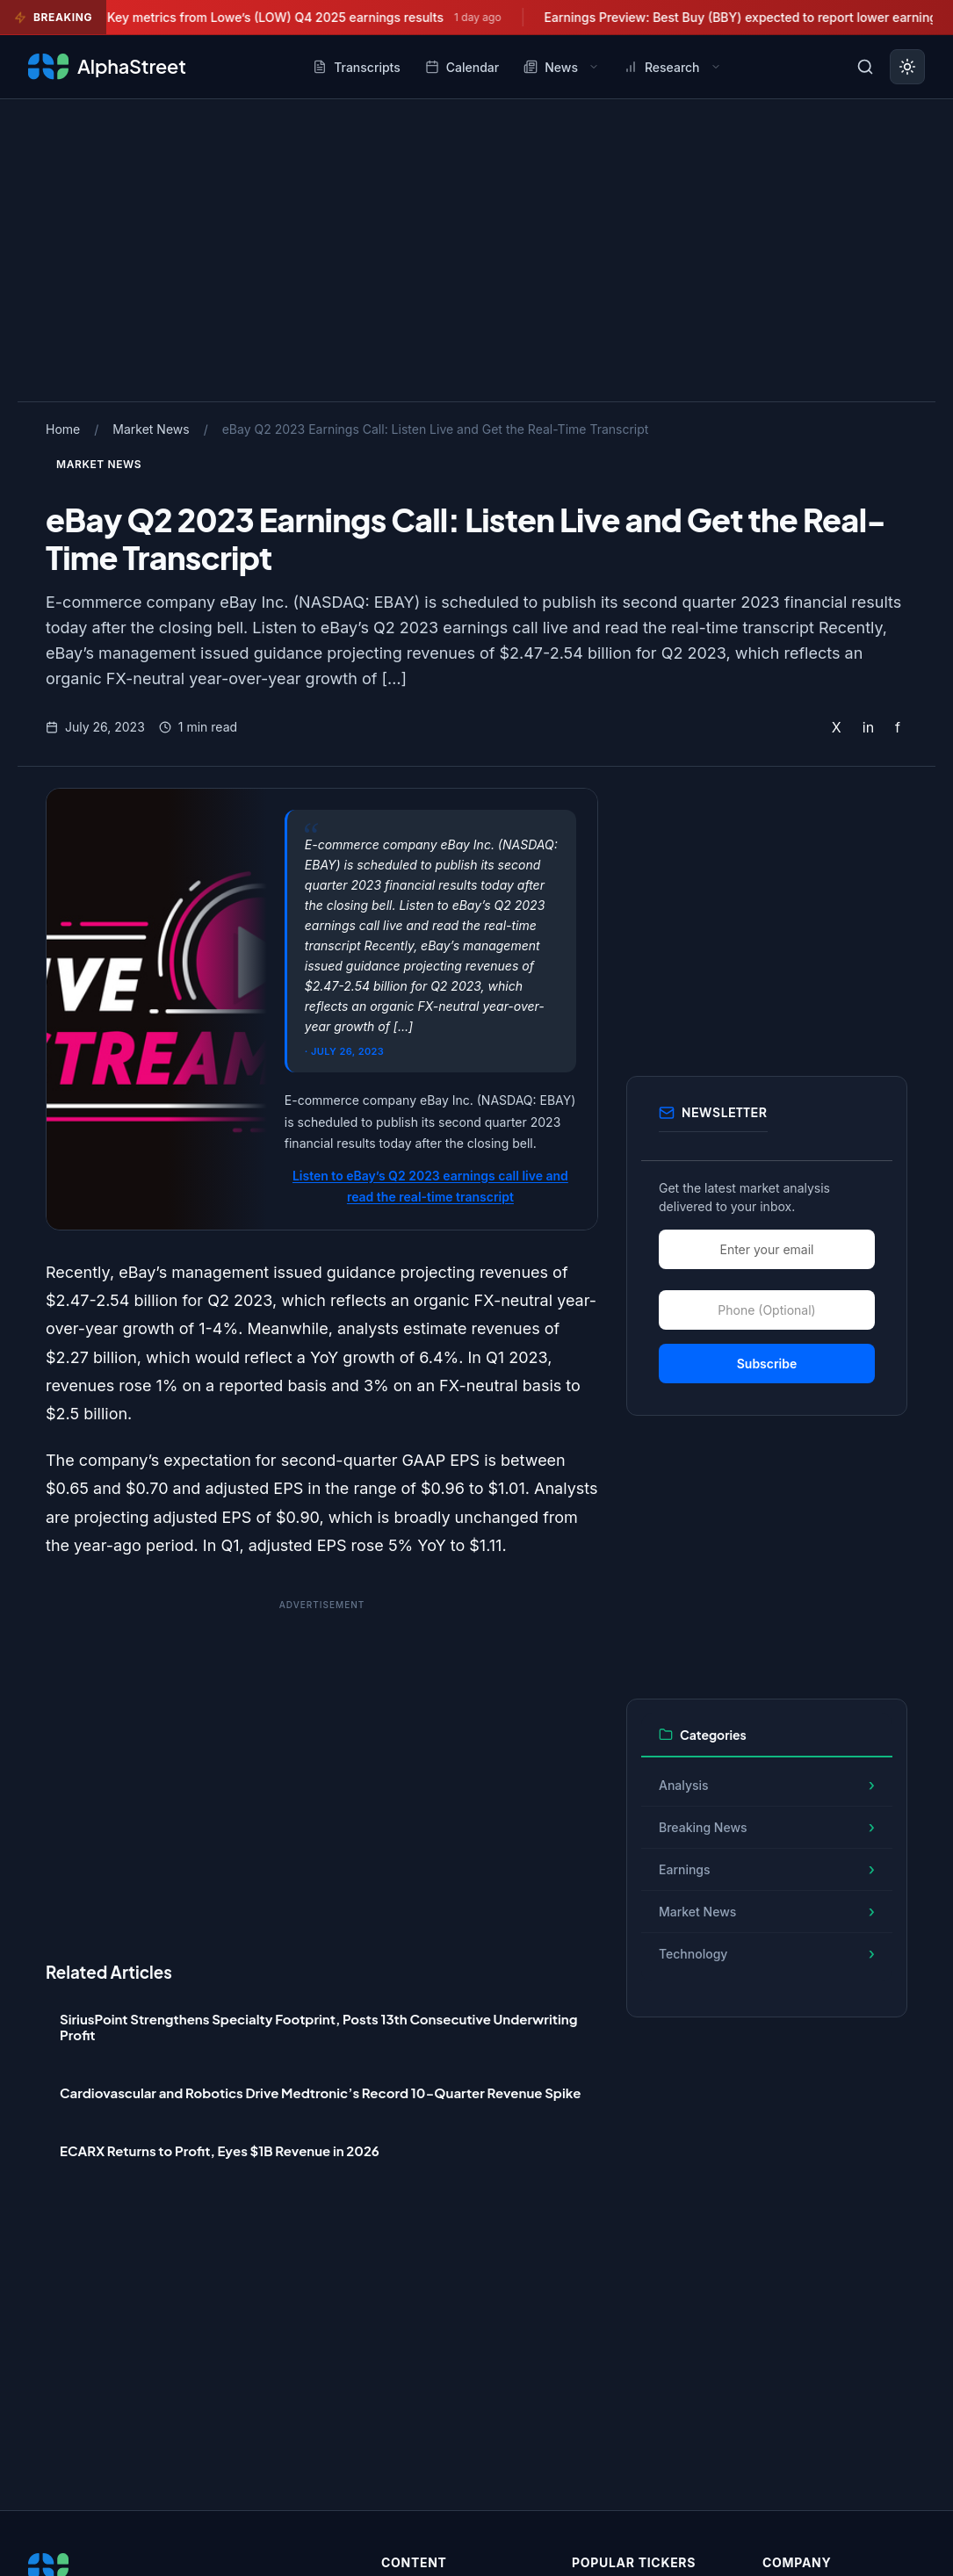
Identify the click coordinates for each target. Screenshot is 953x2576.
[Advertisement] (477, 247)
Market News (150, 429)
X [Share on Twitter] (836, 727)
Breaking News (703, 1827)
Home (63, 429)
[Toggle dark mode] (907, 66)
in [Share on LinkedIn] (868, 727)
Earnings (685, 1869)
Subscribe (767, 1363)
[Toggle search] (865, 66)
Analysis (684, 1785)
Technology (693, 1953)
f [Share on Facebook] (897, 727)
